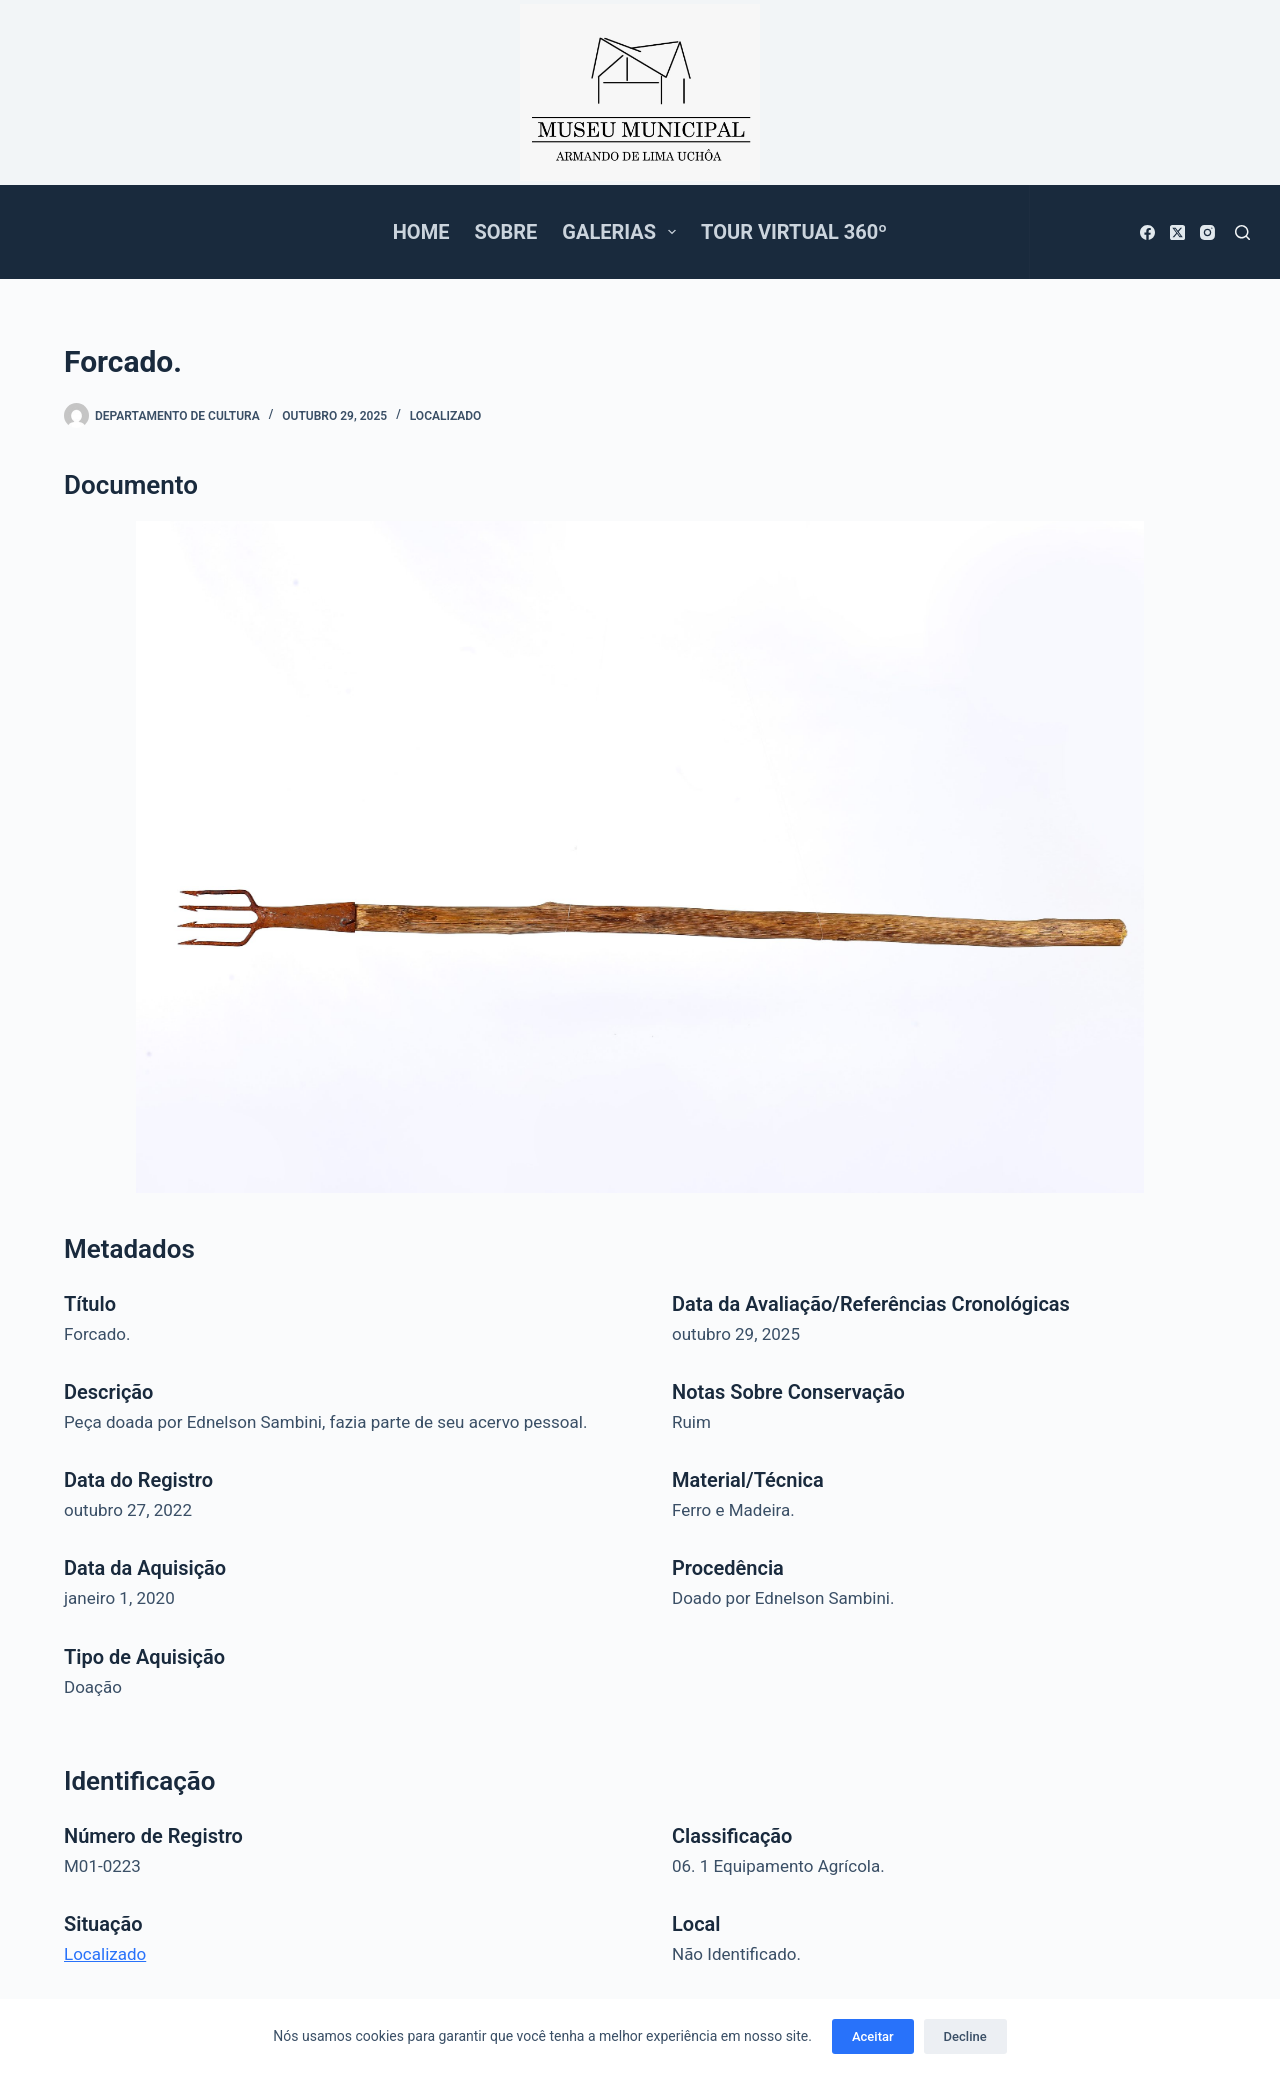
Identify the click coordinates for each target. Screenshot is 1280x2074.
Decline (965, 2036)
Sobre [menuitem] (505, 232)
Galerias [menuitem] (623, 232)
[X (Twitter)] (1177, 232)
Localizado (446, 416)
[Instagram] (1207, 232)
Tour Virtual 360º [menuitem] (794, 232)
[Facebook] (1147, 232)
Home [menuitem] (421, 232)
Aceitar (873, 2036)
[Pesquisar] (1242, 232)
